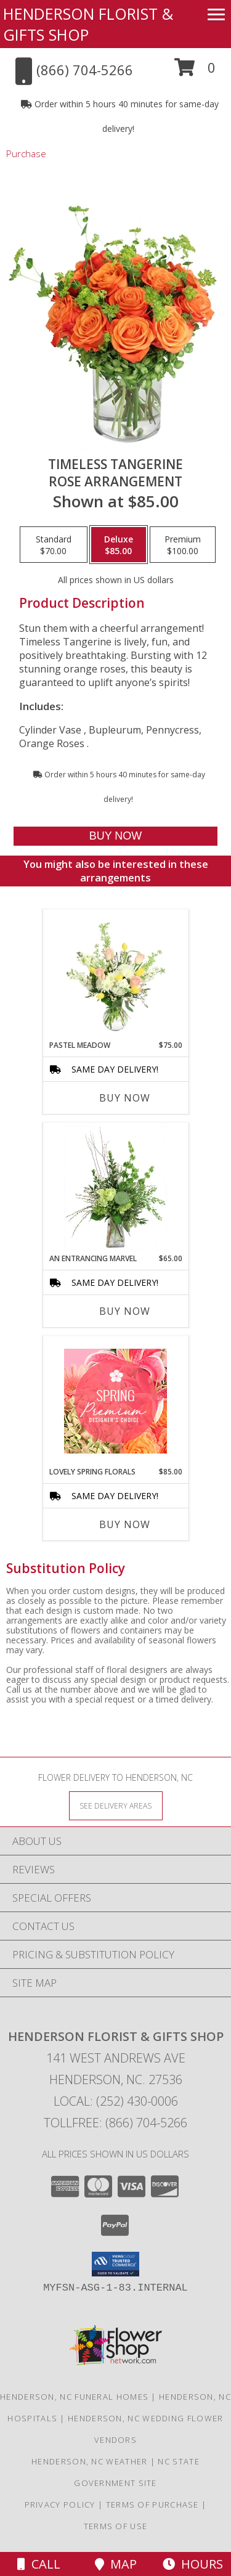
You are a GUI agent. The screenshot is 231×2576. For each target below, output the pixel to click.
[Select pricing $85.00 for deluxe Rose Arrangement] (118, 545)
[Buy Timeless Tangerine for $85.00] (115, 836)
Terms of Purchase (152, 2504)
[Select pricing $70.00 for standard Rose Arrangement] (53, 545)
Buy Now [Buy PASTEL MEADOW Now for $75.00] (124, 1098)
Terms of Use (116, 2526)
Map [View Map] (116, 2564)
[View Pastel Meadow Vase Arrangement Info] (115, 974)
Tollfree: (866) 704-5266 (115, 2122)
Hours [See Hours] (193, 2564)
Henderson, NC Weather (89, 2461)
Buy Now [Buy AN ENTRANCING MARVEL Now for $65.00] (124, 1311)
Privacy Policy (60, 2504)
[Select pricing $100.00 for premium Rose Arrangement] (182, 545)
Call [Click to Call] (38, 2564)
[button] (195, 72)
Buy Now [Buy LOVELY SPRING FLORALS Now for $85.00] (124, 1524)
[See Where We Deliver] (116, 1805)
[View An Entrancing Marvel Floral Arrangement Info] (115, 1188)
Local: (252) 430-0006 (116, 2101)
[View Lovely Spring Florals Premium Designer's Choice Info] (115, 1401)
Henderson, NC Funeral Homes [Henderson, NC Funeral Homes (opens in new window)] (74, 2396)
